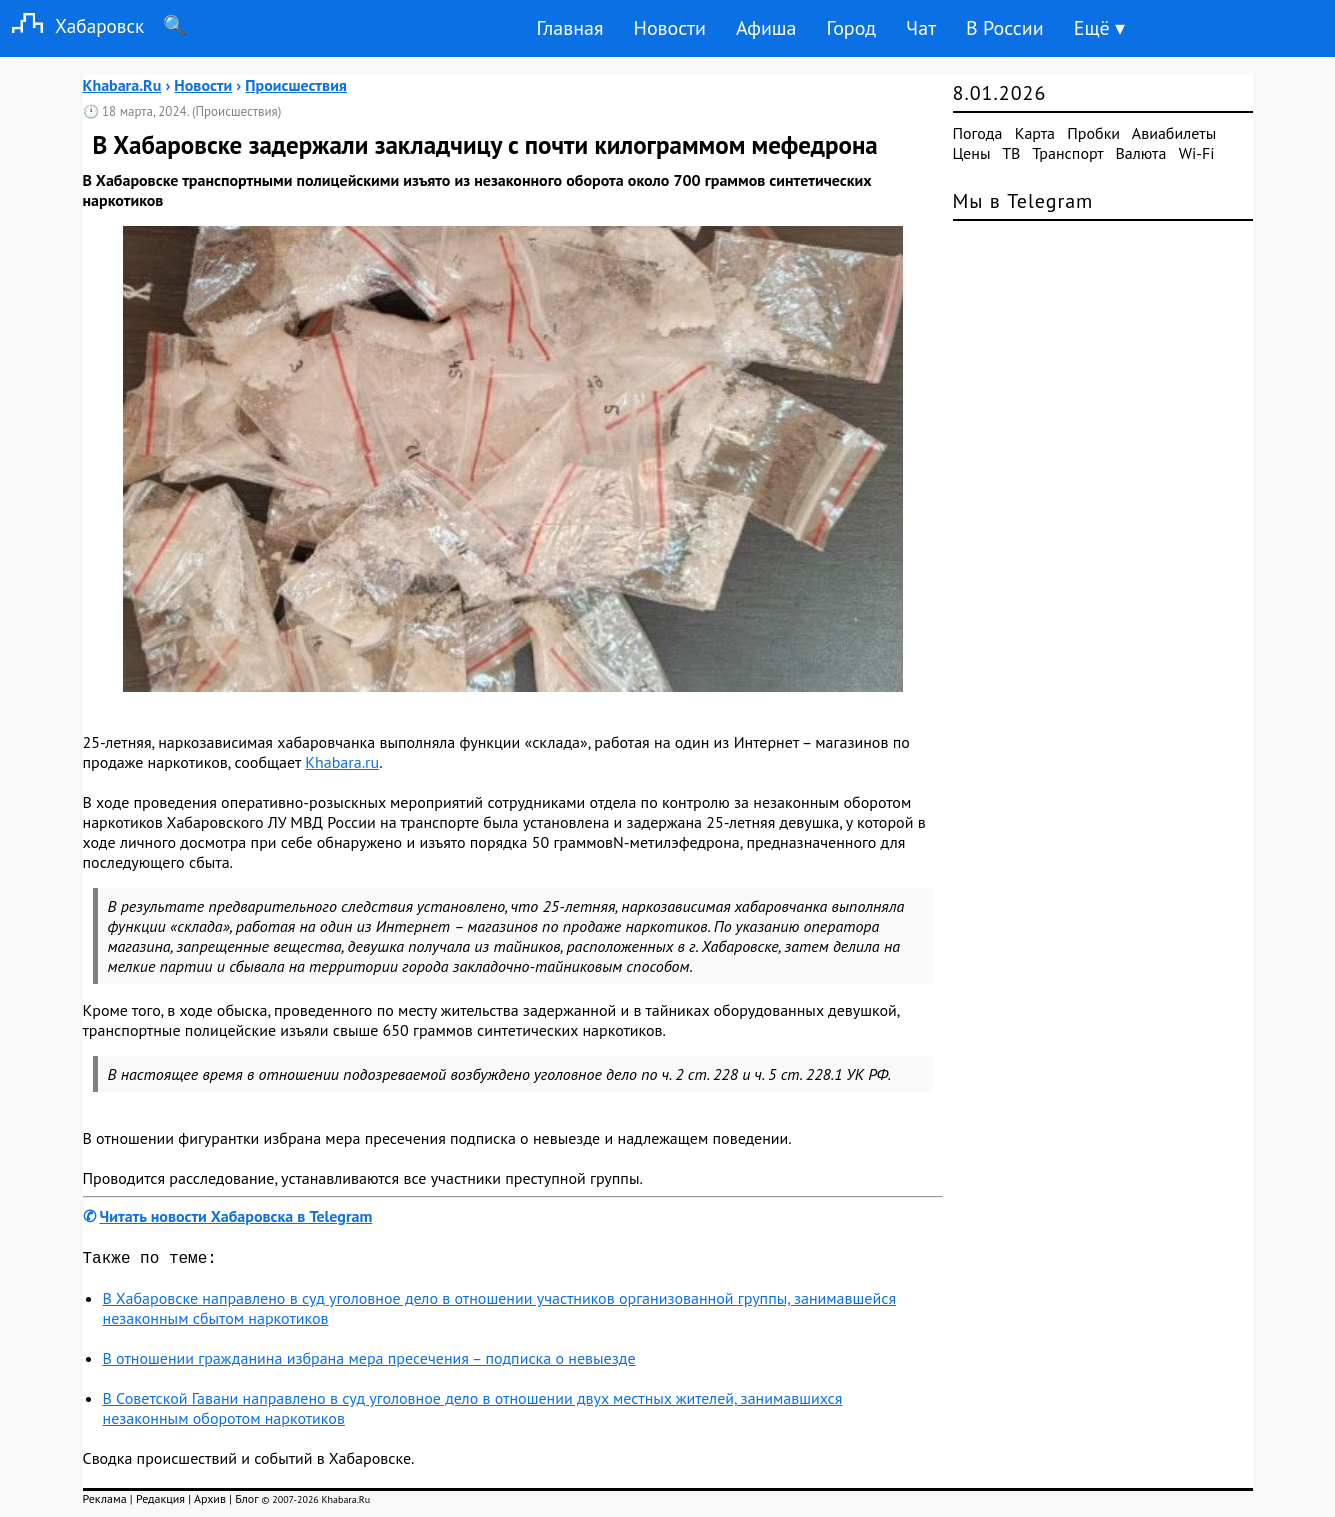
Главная (569, 28)
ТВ (1011, 153)
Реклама (105, 1502)
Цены (972, 153)
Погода (978, 133)
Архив (210, 1502)
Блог (246, 1502)
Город (852, 28)
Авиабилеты (1174, 133)
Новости (669, 28)
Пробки (1093, 133)
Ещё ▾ (1099, 28)
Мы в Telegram (1023, 201)
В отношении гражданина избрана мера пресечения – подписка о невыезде (369, 1362)
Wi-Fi (1197, 153)
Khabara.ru (342, 762)
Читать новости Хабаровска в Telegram (236, 1216)
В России (1005, 28)
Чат (921, 28)
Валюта (1141, 153)
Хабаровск (72, 25)
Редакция (160, 1502)
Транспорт (1067, 153)
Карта (1035, 133)
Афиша (766, 28)
